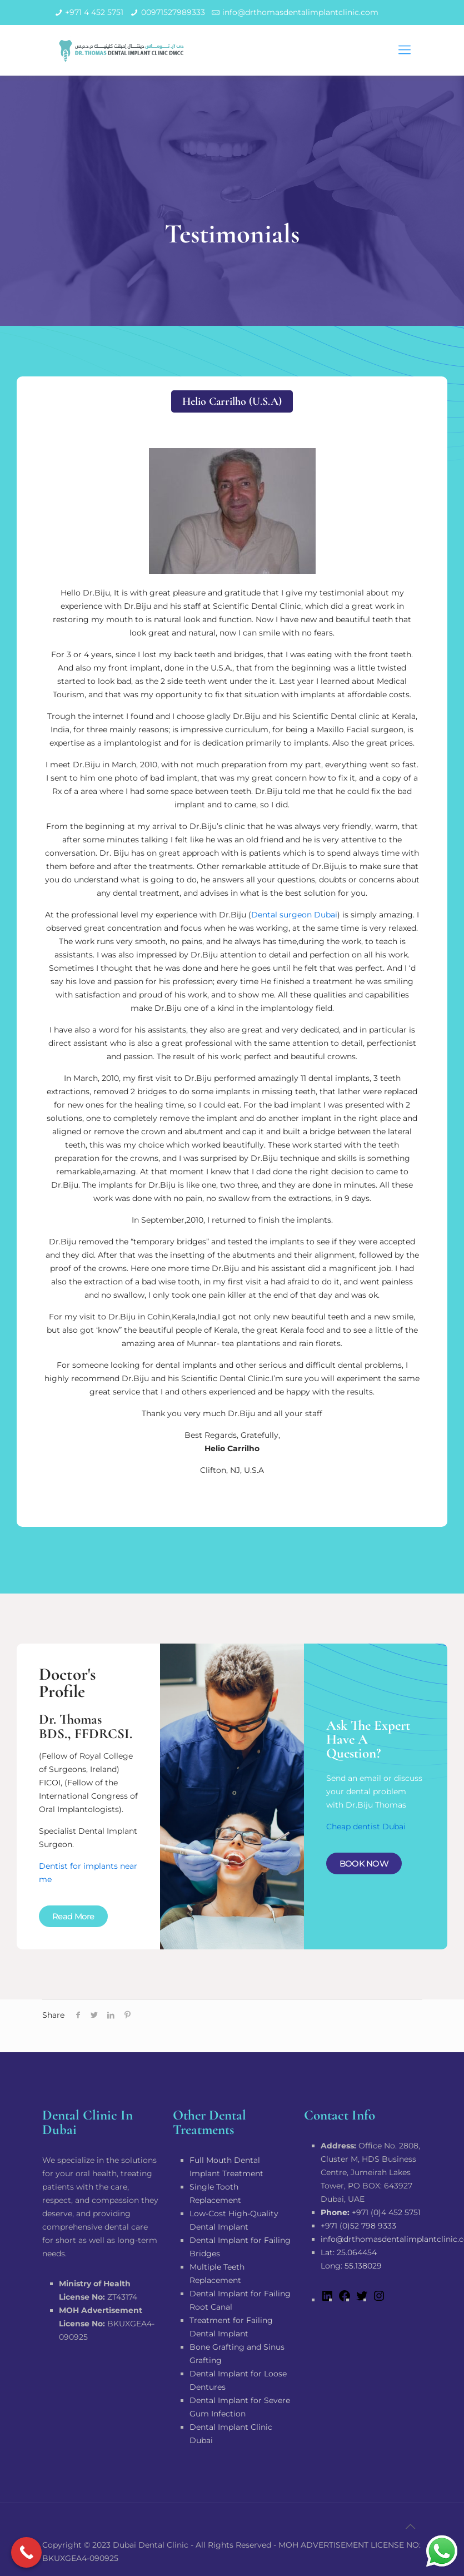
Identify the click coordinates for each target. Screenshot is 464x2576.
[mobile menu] (404, 50)
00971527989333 (173, 12)
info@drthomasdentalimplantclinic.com (300, 12)
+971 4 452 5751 (94, 12)
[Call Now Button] (26, 2552)
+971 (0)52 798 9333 (358, 2226)
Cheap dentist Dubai (366, 1826)
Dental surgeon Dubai (294, 915)
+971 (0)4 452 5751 (371, 2212)
